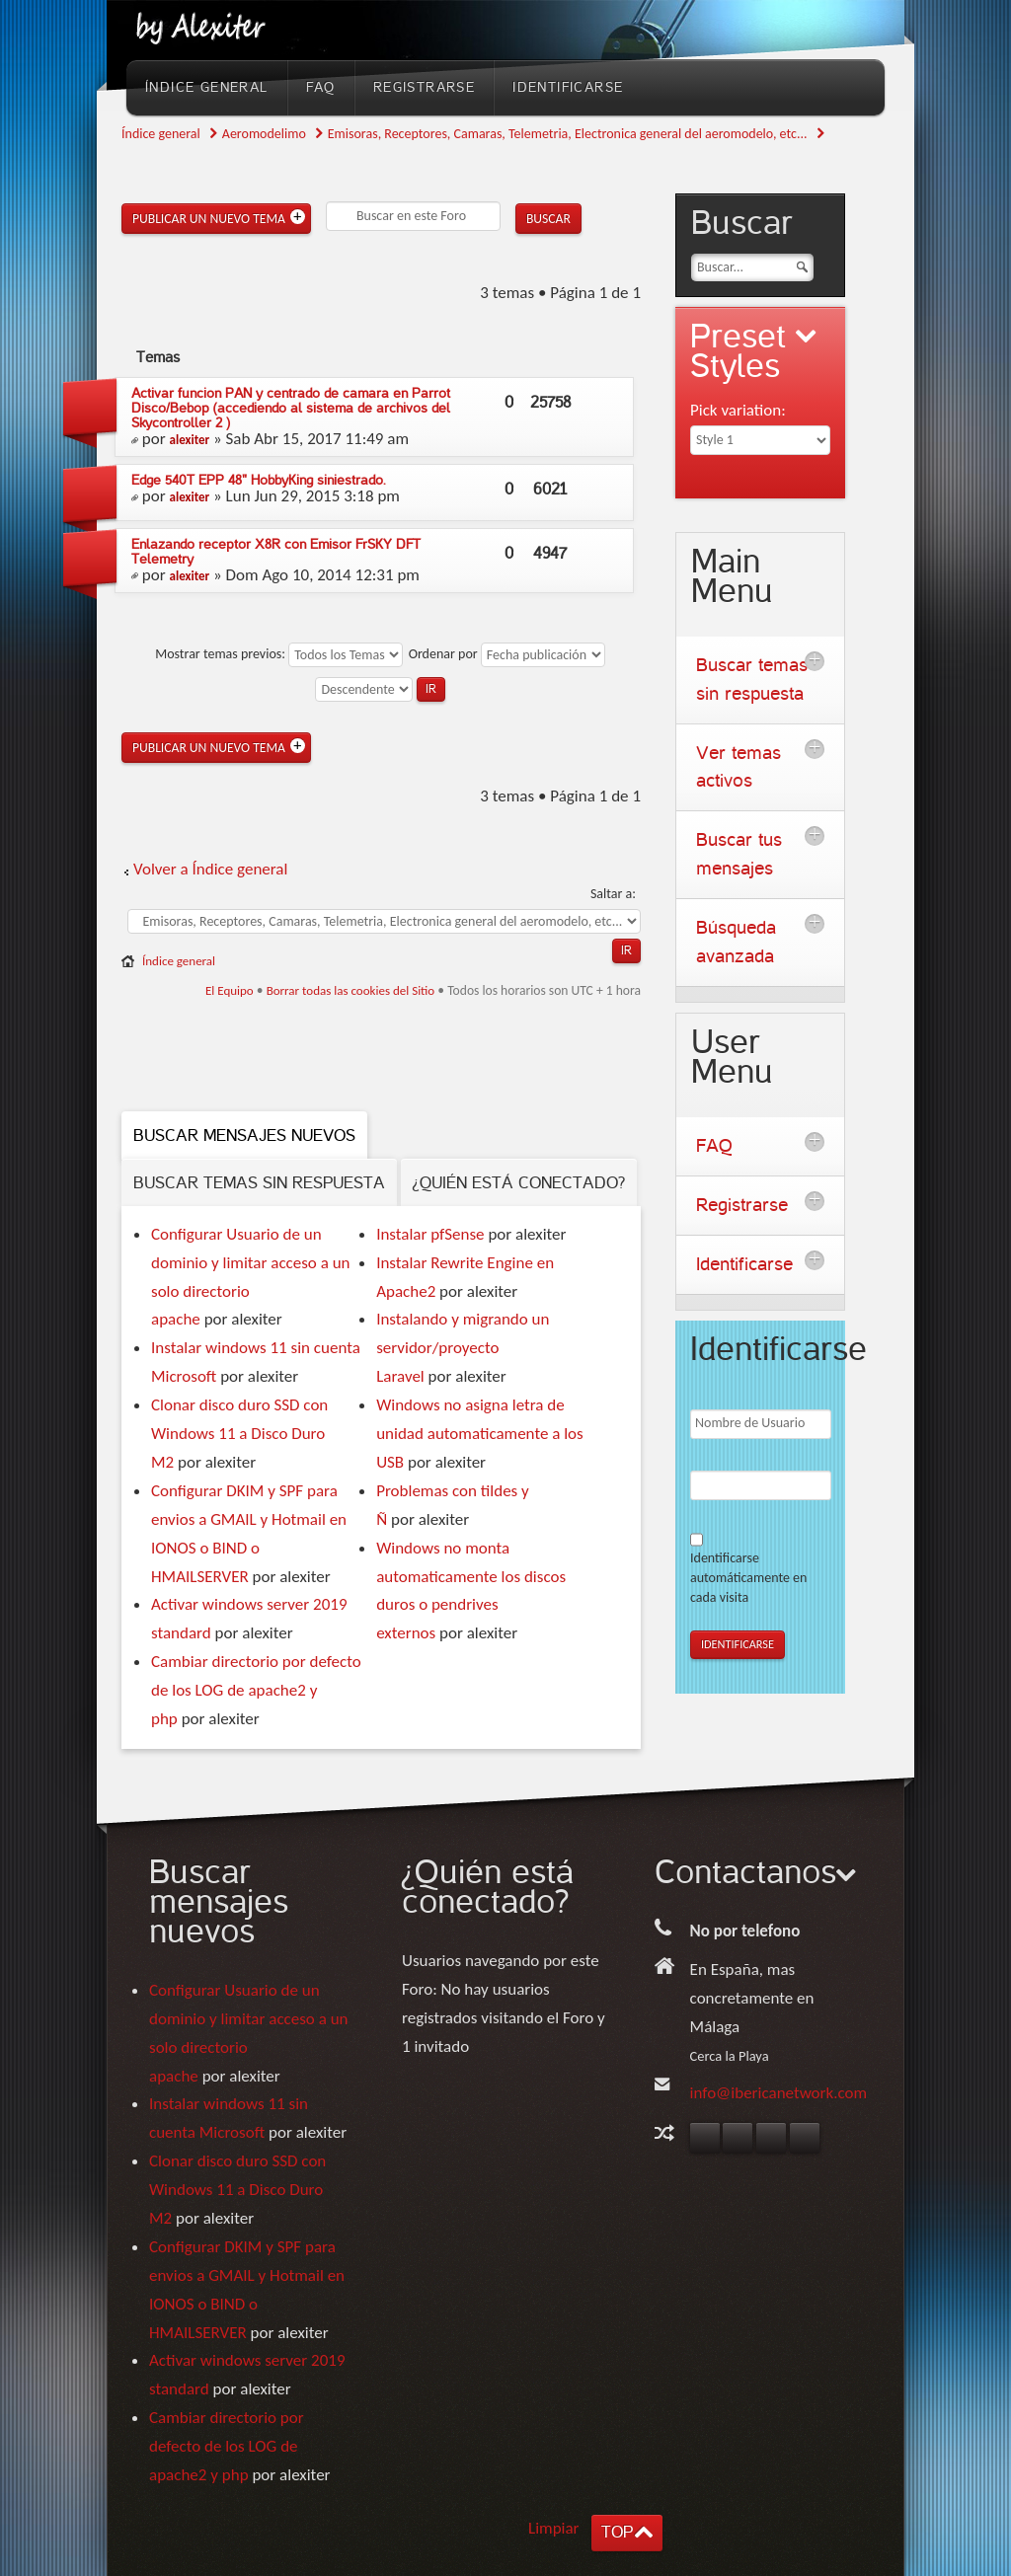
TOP (617, 2532)
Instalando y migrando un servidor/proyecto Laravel (462, 1348)
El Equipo (229, 990)
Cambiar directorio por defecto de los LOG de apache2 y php (256, 1690)
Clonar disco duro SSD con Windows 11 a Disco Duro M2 (239, 1434)
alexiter (190, 439)
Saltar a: (613, 893)
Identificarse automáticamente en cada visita (748, 1578)
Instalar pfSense (430, 1234)
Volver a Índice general (210, 869)
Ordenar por (507, 653)
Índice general (160, 133)
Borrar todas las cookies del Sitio (351, 990)
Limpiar (554, 2528)
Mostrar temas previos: (279, 653)
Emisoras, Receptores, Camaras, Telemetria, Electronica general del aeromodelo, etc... (568, 133)
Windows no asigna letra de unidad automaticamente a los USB (479, 1434)
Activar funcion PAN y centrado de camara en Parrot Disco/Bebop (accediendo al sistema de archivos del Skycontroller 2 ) (290, 408)
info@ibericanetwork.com (779, 2093)
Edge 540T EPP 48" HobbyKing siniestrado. (258, 480)
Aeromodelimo (264, 133)
